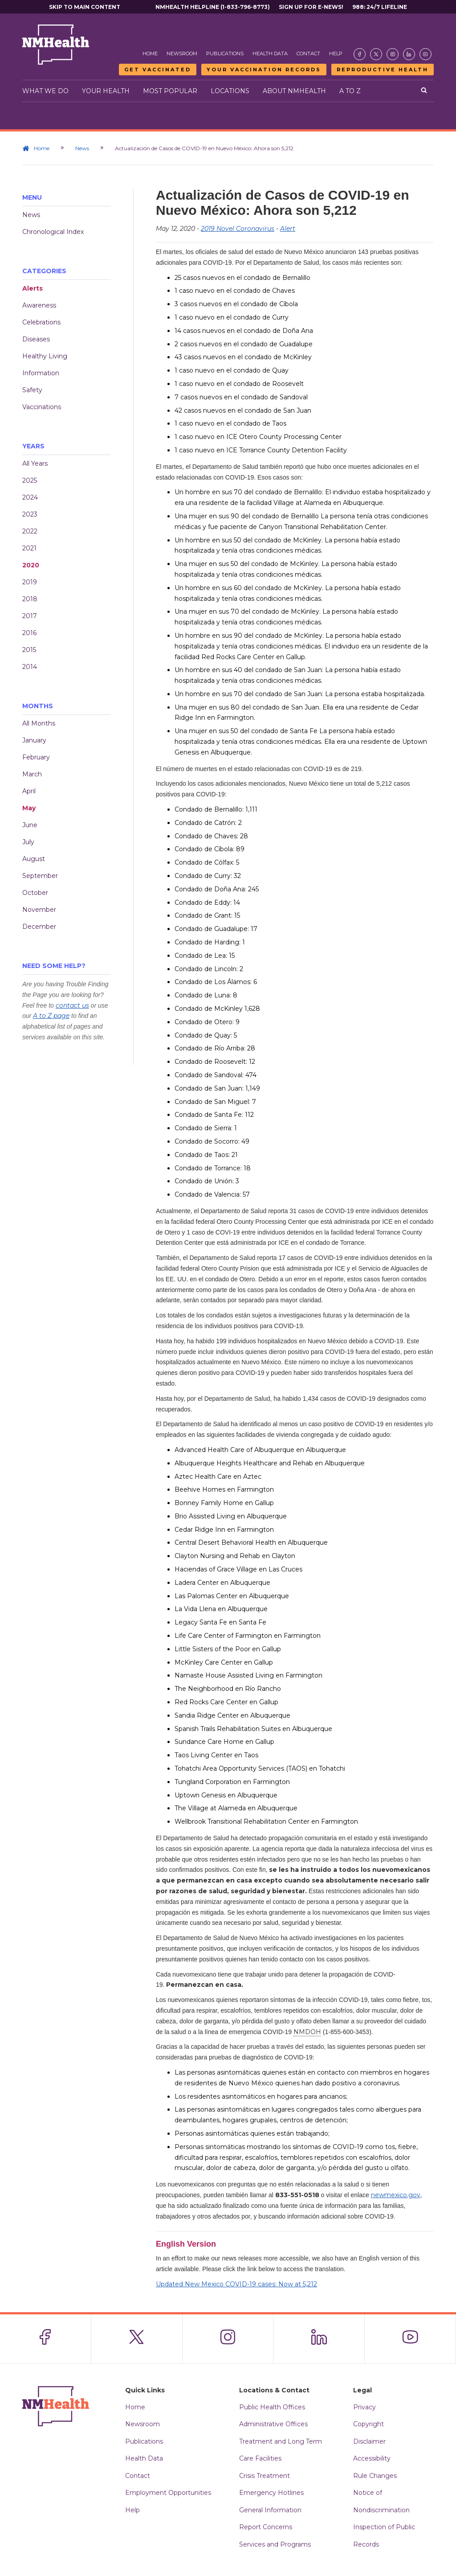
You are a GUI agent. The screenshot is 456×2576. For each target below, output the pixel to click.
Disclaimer (369, 2442)
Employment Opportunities (168, 2494)
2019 (29, 582)
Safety (32, 390)
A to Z (350, 91)
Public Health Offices (272, 2408)
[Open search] (424, 91)
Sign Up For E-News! (311, 7)
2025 (29, 480)
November (39, 910)
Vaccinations (41, 407)
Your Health (106, 91)
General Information (270, 2511)
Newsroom (182, 53)
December (39, 927)
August (33, 859)
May (29, 808)
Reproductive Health (382, 69)
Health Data (270, 53)
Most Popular (170, 91)
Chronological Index (53, 232)
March (32, 774)
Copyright (368, 2425)
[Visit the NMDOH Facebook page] (359, 54)
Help (335, 53)
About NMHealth (294, 91)
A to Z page (51, 1016)
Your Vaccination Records (264, 69)
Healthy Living (44, 356)
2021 (29, 548)
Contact (308, 53)
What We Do (45, 91)
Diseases (36, 339)
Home (150, 53)
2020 (30, 565)
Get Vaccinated (157, 69)
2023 (29, 514)
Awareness (39, 305)
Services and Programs (275, 2545)
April (29, 791)
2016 (29, 633)
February (36, 757)
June (29, 825)
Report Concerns (265, 2528)
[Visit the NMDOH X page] (376, 54)
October (35, 893)
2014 (29, 667)
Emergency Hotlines (271, 2494)
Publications (225, 53)
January (34, 740)
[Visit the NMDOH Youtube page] (425, 54)
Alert (287, 229)
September (40, 876)
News (82, 148)
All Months (38, 723)
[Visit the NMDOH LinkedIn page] (409, 54)
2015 (29, 650)
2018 (29, 599)
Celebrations (41, 322)
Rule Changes (375, 2477)
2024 (30, 497)
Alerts (32, 288)
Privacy (364, 2408)
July (28, 842)
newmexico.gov (395, 2195)
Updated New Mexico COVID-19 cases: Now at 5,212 (236, 2284)
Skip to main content (84, 7)
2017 (29, 616)
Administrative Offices (273, 2425)
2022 (29, 531)
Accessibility (372, 2459)
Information (40, 373)
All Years (35, 463)
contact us (72, 1005)
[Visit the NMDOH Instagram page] (392, 54)
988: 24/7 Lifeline (379, 7)
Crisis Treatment (264, 2477)
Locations (230, 91)
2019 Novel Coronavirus (237, 229)
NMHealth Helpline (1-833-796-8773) (212, 7)
